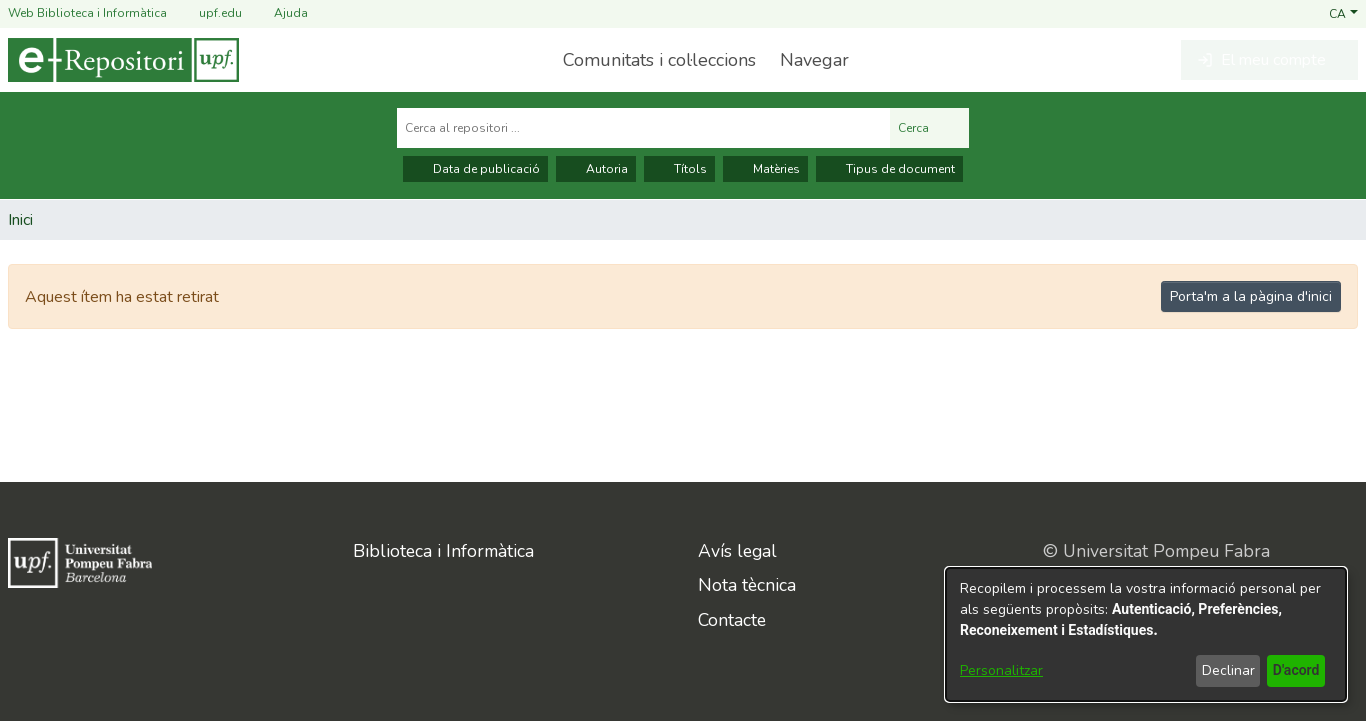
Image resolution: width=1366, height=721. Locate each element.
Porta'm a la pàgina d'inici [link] (1251, 296)
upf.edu (208, 13)
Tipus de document (889, 169)
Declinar (1225, 670)
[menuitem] (818, 60)
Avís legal (737, 551)
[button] (1343, 13)
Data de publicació (475, 169)
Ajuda (279, 13)
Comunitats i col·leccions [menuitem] (657, 60)
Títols (679, 169)
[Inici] (123, 60)
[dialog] (1146, 634)
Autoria (596, 169)
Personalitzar (1001, 670)
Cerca (929, 128)
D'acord (1294, 670)
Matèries (765, 169)
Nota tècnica (747, 585)
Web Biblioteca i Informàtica (87, 13)
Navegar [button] (812, 60)
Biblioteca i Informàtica (443, 551)
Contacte (732, 620)
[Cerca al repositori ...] (643, 128)
